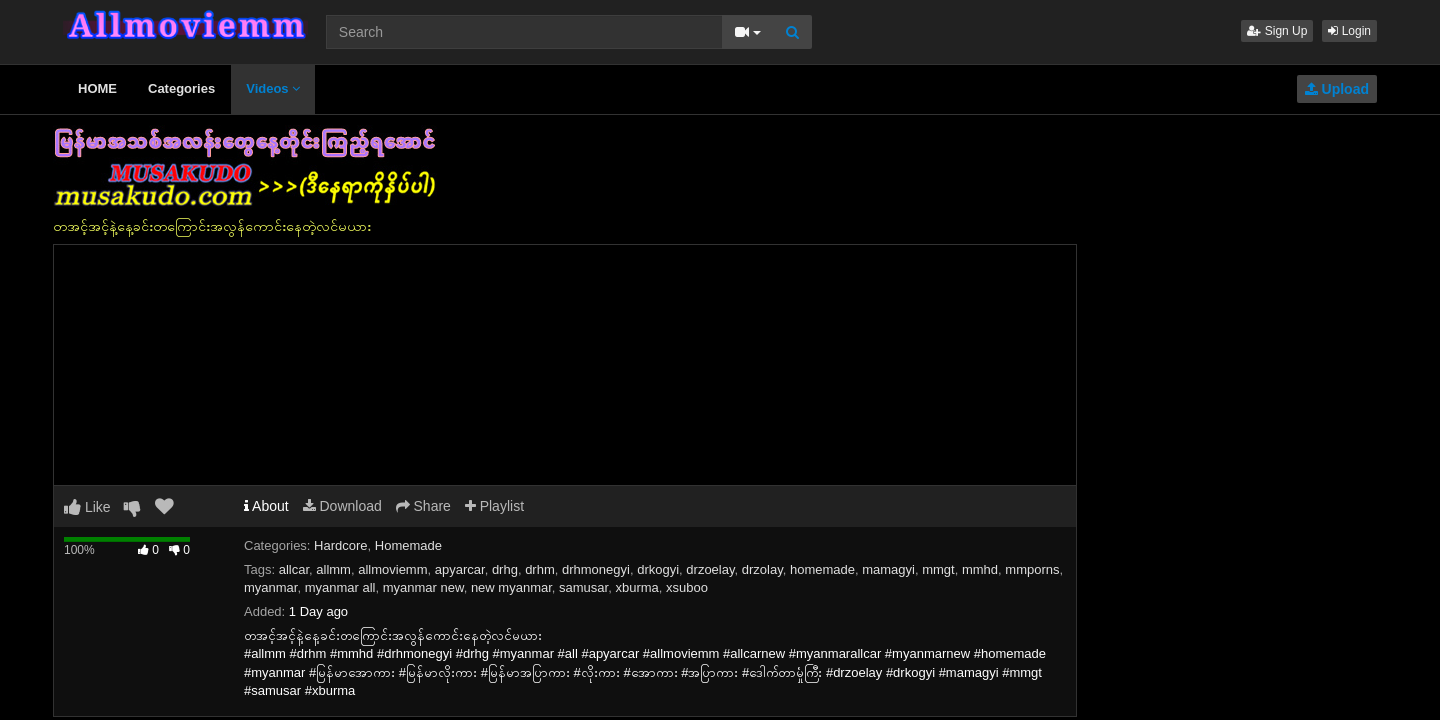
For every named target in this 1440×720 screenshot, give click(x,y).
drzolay (762, 569)
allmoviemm (392, 569)
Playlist (494, 506)
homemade (822, 569)
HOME (97, 88)
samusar (583, 587)
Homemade (408, 545)
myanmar (270, 587)
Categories (181, 88)
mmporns (1032, 569)
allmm (333, 569)
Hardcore (340, 545)
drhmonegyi (596, 569)
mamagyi (888, 569)
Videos (273, 88)
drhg (505, 569)
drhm (540, 569)
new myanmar (511, 587)
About (266, 506)
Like (87, 507)
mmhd (980, 569)
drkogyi (658, 569)
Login (1349, 31)
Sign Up (1277, 31)
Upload (1337, 89)
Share (423, 506)
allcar (294, 569)
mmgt (938, 569)
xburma (636, 587)
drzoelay (710, 569)
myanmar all (340, 587)
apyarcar (460, 569)
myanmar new (423, 587)
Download (342, 506)
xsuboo (687, 587)
